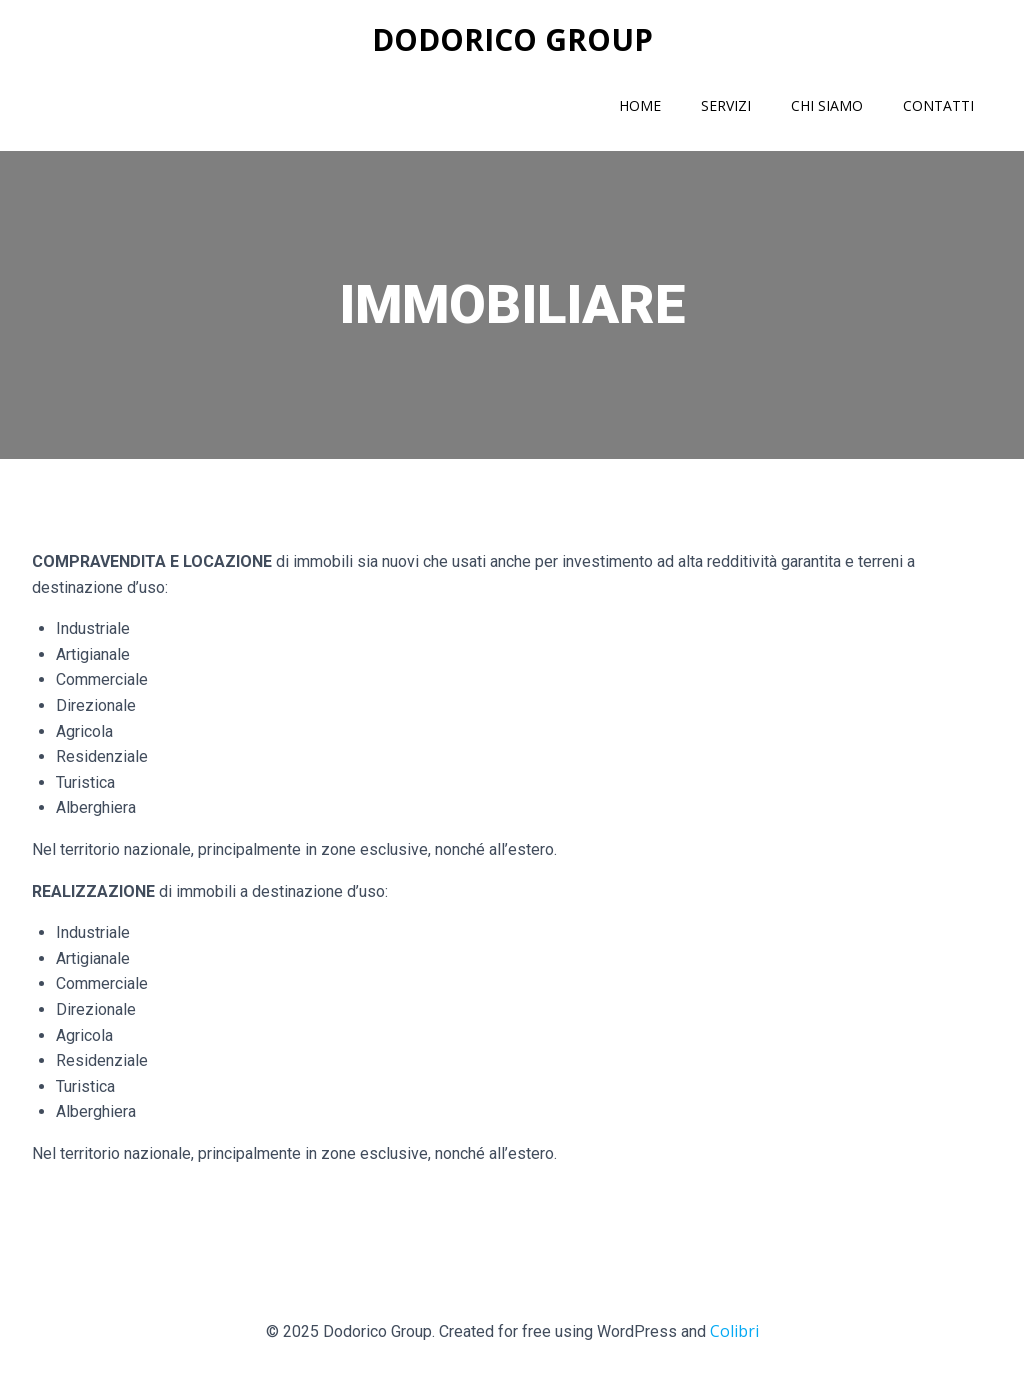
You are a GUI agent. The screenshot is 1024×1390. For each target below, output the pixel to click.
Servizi (726, 105)
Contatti (938, 105)
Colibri (734, 1331)
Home (640, 105)
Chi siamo (827, 105)
